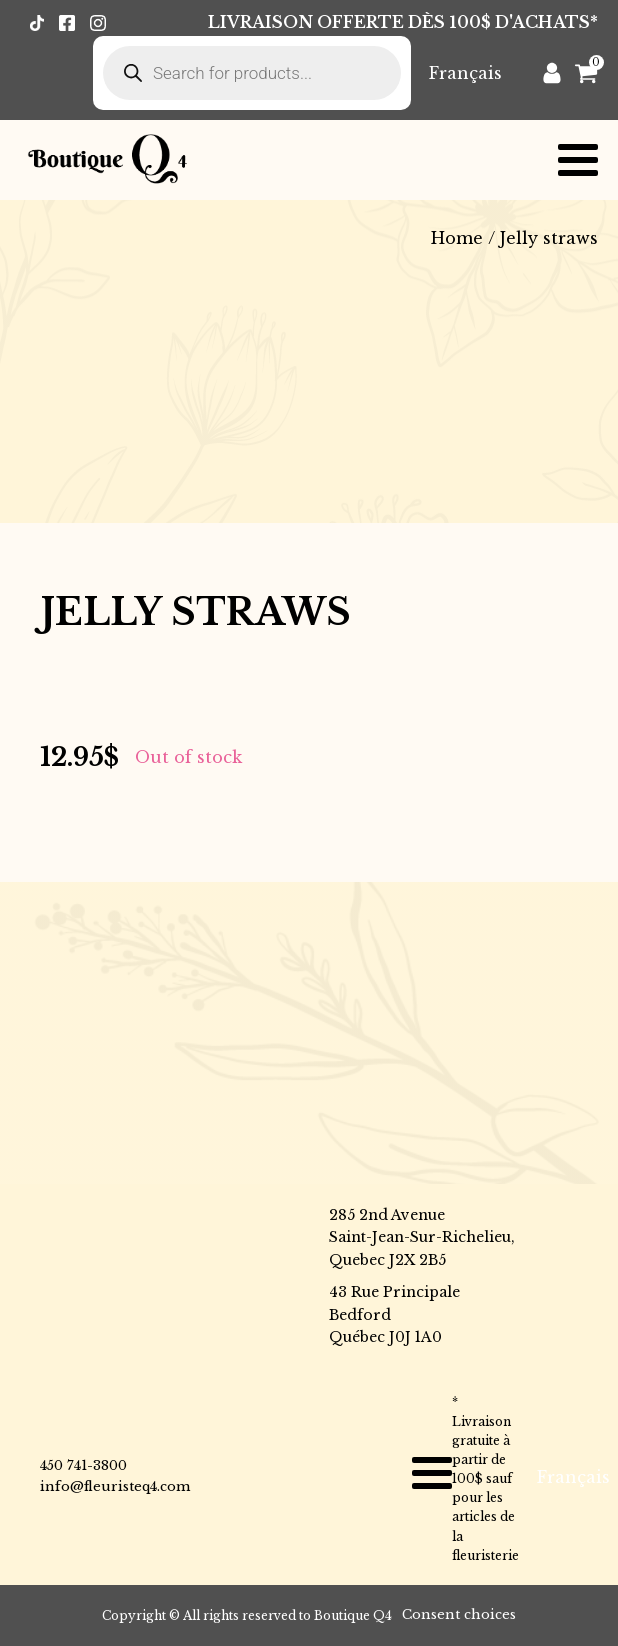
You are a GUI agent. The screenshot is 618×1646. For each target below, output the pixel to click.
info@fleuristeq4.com (115, 1486)
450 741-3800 (83, 1465)
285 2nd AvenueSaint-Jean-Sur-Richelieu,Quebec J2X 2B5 (422, 1237)
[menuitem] (465, 72)
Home (457, 238)
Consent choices (459, 1614)
